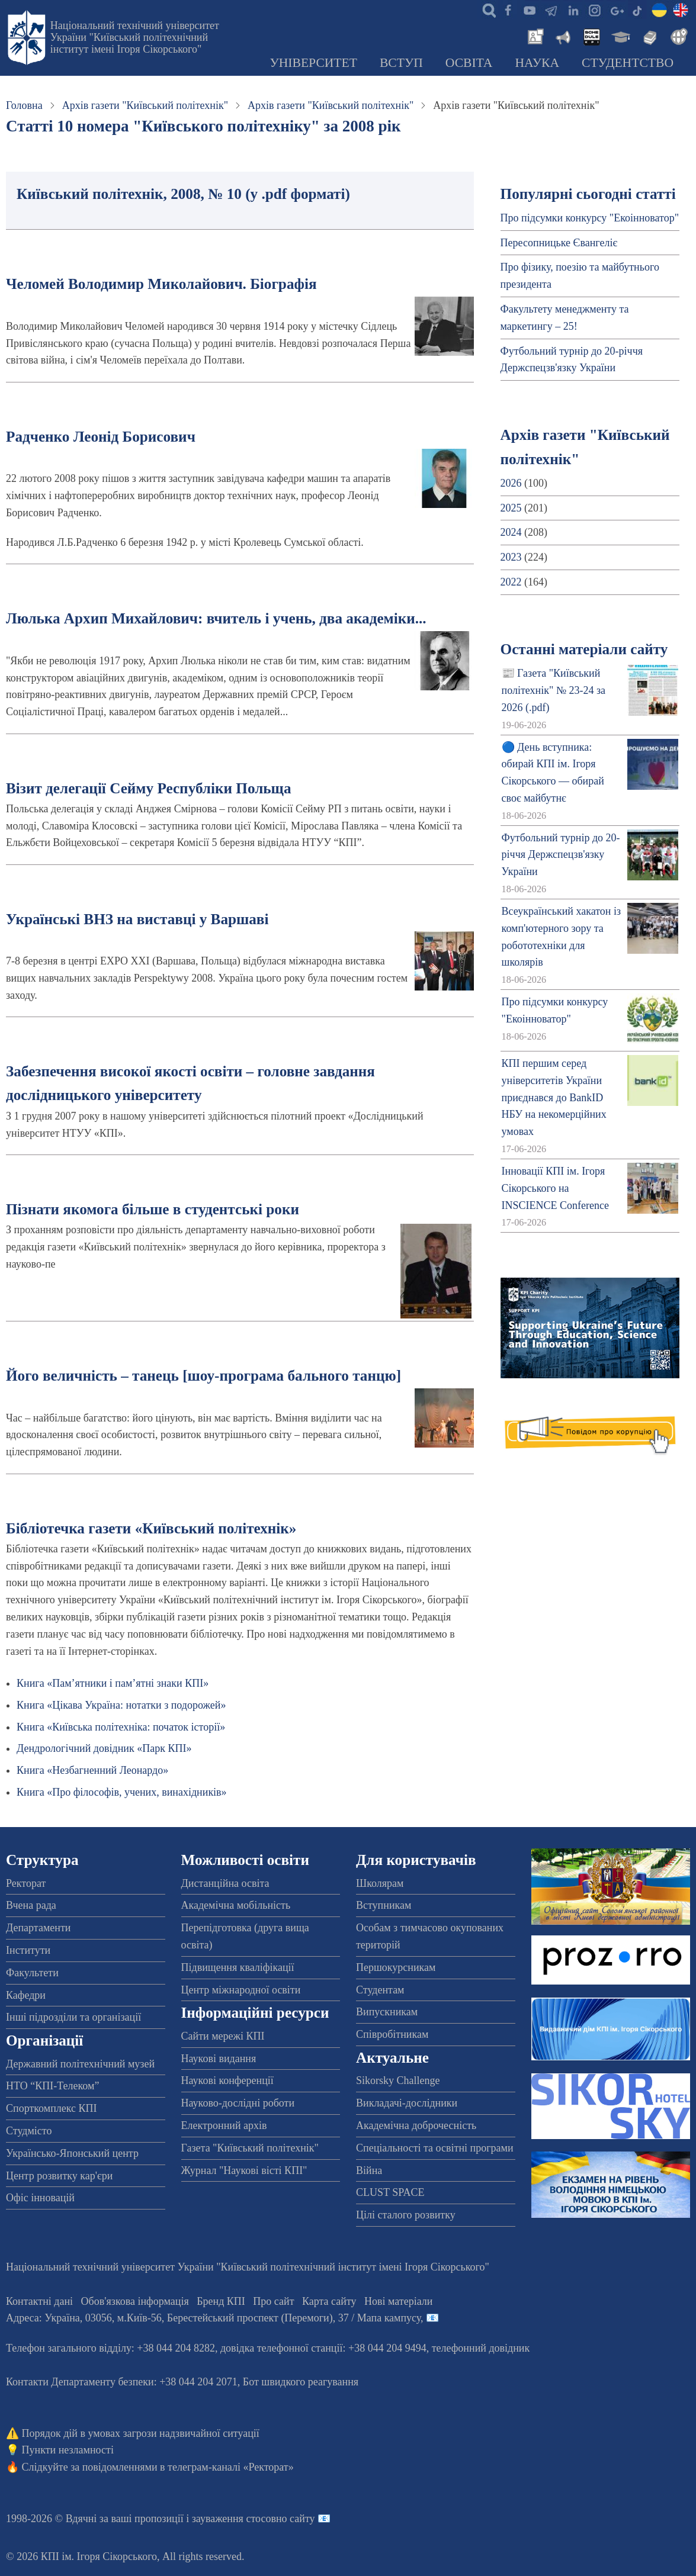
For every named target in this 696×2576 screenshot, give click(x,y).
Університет (313, 63)
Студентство (627, 63)
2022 (511, 582)
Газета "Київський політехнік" (250, 2148)
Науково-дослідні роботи (238, 2103)
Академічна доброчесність (416, 2125)
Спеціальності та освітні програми (435, 2148)
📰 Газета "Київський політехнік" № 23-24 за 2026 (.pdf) (554, 690)
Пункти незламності (68, 2450)
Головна (24, 105)
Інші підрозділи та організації (73, 2017)
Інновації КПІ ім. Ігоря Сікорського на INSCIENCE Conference (555, 1188)
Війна (369, 2170)
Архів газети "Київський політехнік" (145, 105)
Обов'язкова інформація (135, 2301)
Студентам (380, 1990)
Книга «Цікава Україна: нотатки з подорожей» (121, 1705)
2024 (511, 532)
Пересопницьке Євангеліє (559, 243)
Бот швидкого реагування (300, 2382)
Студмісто (29, 2131)
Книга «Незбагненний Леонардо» (92, 1770)
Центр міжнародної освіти (241, 1990)
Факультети (32, 1973)
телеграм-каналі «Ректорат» (231, 2467)
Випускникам (387, 2012)
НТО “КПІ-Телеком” (52, 2086)
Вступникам (383, 1905)
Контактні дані (39, 2301)
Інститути (28, 1950)
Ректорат (26, 1883)
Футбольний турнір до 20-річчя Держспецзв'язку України (561, 855)
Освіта (469, 63)
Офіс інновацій (40, 2198)
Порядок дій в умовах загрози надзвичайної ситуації (140, 2433)
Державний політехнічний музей (80, 2064)
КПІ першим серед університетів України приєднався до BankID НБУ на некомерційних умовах (554, 1097)
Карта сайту (329, 2301)
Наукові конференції (227, 2080)
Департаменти (38, 1928)
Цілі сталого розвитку (406, 2215)
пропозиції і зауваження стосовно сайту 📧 (232, 2518)
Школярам (379, 1883)
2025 (511, 508)
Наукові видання (218, 2058)
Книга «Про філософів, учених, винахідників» (122, 1792)
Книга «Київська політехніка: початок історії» (121, 1727)
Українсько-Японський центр (72, 2153)
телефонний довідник (481, 2348)
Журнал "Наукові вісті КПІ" (244, 2170)
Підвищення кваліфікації (237, 1967)
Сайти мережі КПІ (223, 2036)
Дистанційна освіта (225, 1883)
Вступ (401, 63)
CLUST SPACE (390, 2192)
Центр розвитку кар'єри (59, 2176)
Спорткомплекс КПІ (51, 2108)
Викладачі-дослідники (406, 2103)
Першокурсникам (395, 1967)
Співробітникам (392, 2034)
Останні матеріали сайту (584, 649)
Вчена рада (31, 1905)
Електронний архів (224, 2125)
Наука (537, 63)
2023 (511, 557)
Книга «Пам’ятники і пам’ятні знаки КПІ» (113, 1683)
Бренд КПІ (221, 2301)
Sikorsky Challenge (398, 2080)
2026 (511, 483)
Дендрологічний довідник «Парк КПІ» (104, 1748)
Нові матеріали (398, 2301)
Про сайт (273, 2301)
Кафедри (26, 1995)
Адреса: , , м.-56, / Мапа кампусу (213, 2318)
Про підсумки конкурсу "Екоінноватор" (590, 218)
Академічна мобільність (236, 1905)
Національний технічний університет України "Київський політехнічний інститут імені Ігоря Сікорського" (134, 37)
